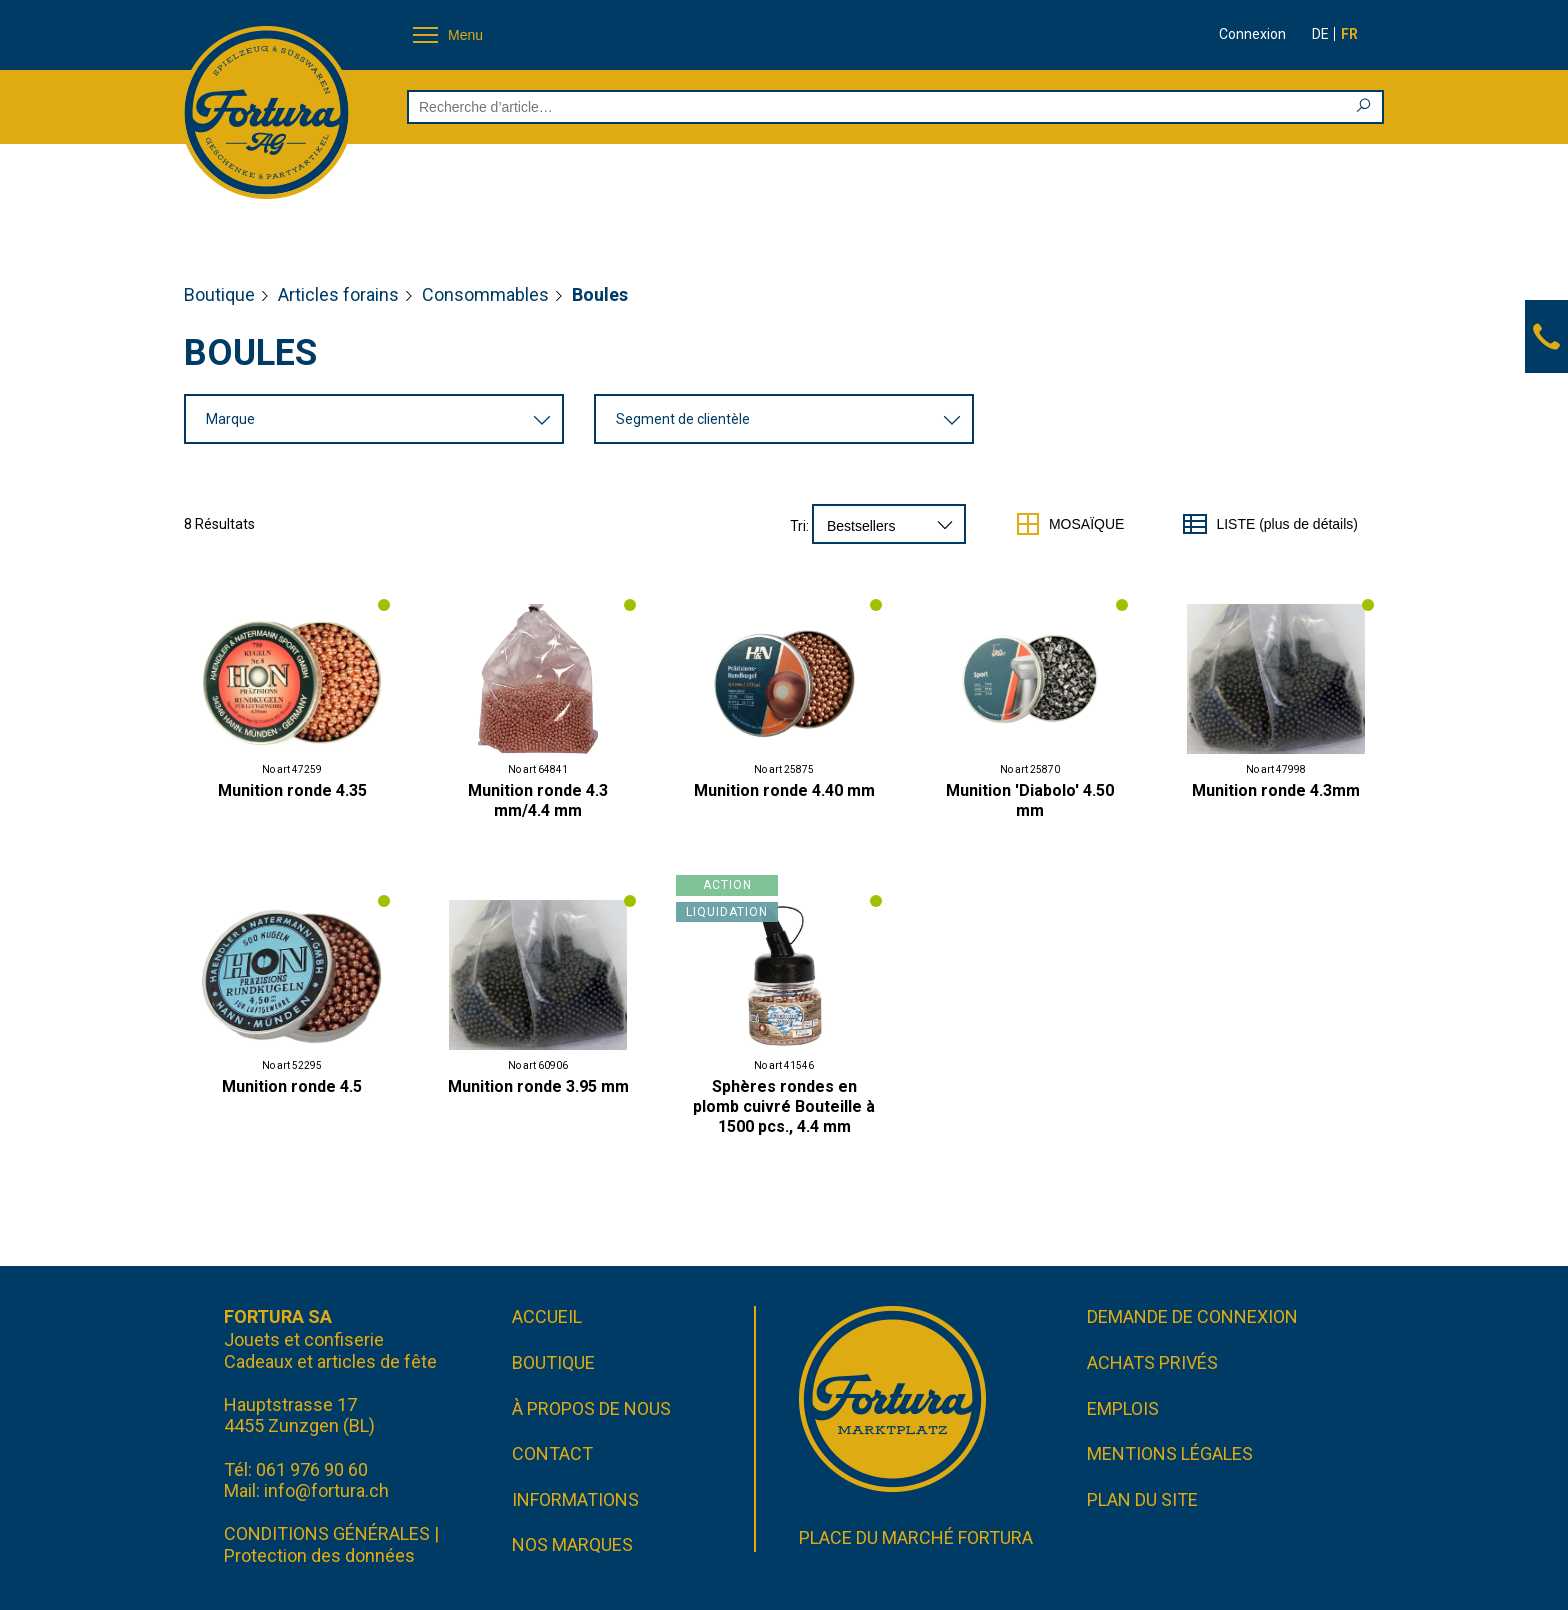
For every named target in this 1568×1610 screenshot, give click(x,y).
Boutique (219, 294)
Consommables (485, 294)
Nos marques (572, 1544)
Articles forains (338, 294)
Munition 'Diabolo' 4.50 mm (1030, 800)
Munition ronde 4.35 (292, 790)
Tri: (799, 526)
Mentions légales (1170, 1453)
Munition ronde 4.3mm (1276, 790)
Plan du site (1142, 1499)
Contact (552, 1453)
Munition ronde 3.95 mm (538, 1086)
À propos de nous (591, 1408)
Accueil (547, 1316)
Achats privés (1152, 1362)
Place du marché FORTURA (916, 1537)
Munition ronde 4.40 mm (784, 790)
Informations (575, 1499)
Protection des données (319, 1555)
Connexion (1252, 34)
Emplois (1123, 1408)
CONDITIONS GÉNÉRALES (327, 1533)
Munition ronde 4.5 (292, 1086)
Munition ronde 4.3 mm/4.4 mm (538, 800)
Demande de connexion (1192, 1316)
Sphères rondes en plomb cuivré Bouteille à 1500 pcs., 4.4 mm (784, 1106)
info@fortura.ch (326, 1490)
